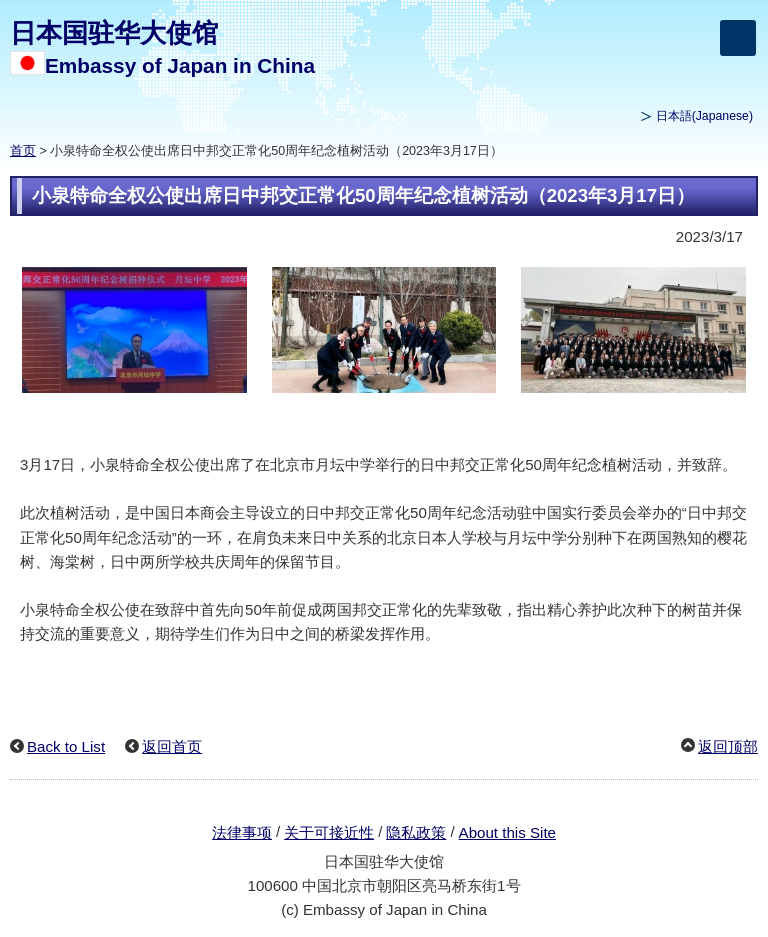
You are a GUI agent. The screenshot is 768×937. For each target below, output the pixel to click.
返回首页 (172, 746)
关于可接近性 (329, 832)
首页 (23, 151)
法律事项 (242, 832)
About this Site (507, 832)
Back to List (66, 746)
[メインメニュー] (738, 38)
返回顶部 (728, 746)
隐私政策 (416, 832)
